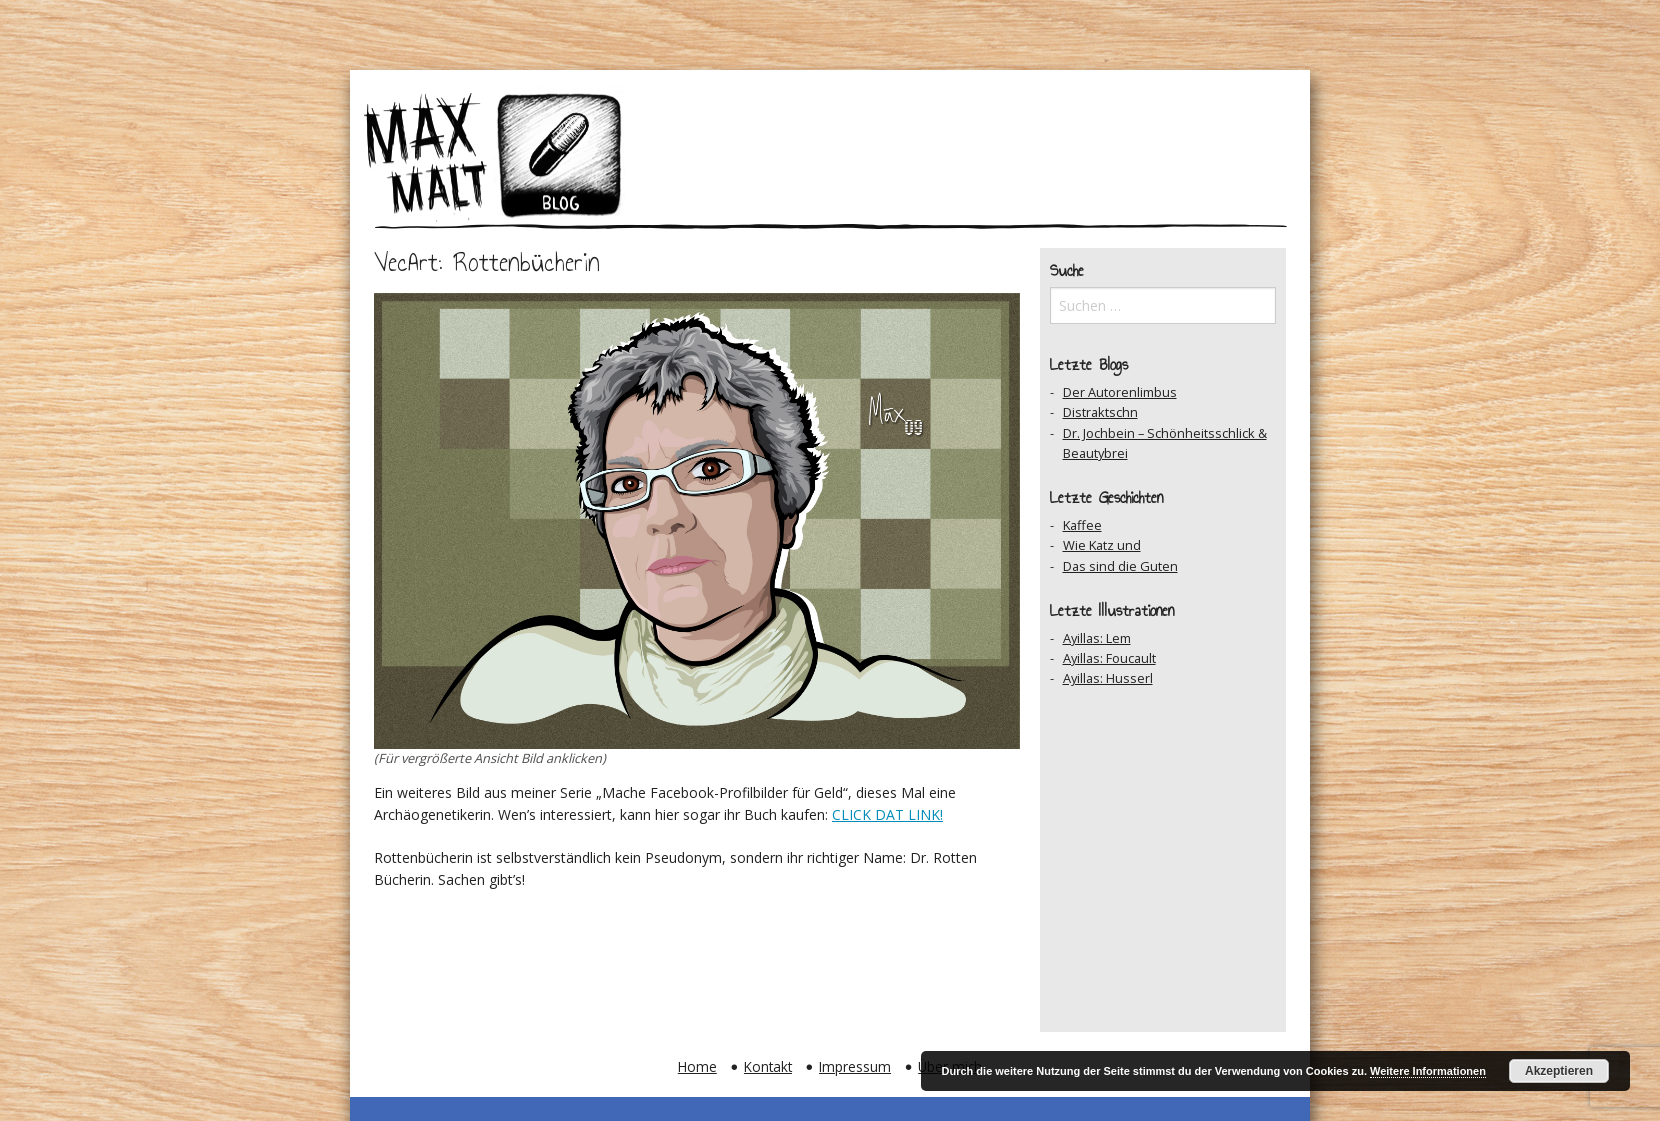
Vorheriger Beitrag (562, 973)
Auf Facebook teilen (742, 973)
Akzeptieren (1559, 1071)
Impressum (855, 1066)
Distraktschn (1100, 412)
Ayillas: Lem (1097, 638)
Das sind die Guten (1120, 566)
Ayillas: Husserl (1108, 678)
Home (697, 1066)
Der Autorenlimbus (1120, 392)
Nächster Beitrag (832, 973)
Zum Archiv (652, 973)
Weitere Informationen (1428, 1071)
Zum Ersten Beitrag (472, 973)
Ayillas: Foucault (1109, 658)
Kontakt (768, 1066)
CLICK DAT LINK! (887, 814)
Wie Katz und (1102, 545)
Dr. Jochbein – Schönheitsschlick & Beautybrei (1165, 443)
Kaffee (1082, 525)
